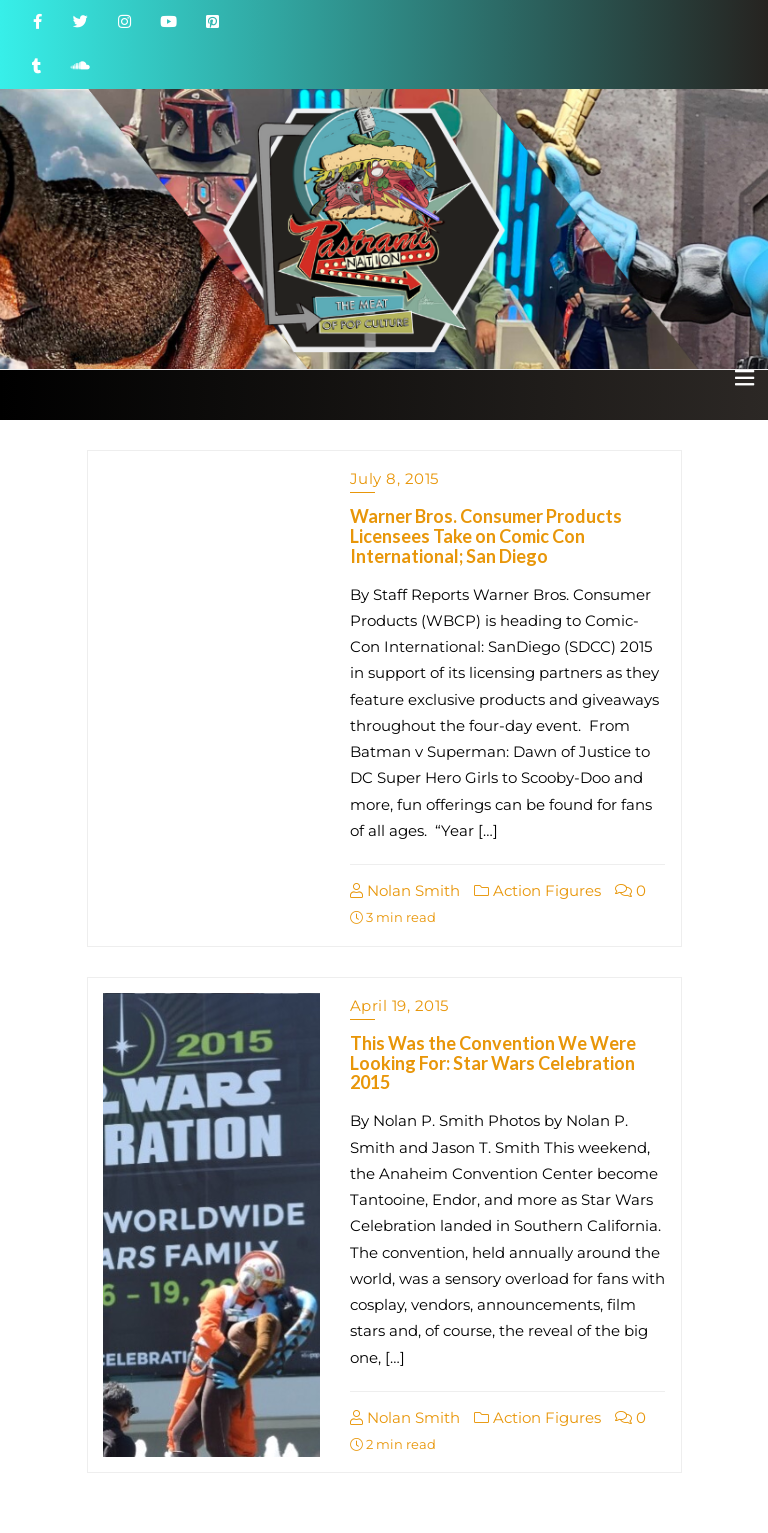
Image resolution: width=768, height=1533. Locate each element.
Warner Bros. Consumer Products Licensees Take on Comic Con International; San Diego (486, 536)
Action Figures (537, 890)
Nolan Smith (405, 890)
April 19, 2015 (399, 1005)
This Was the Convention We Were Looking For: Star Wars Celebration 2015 (493, 1063)
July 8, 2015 (394, 478)
